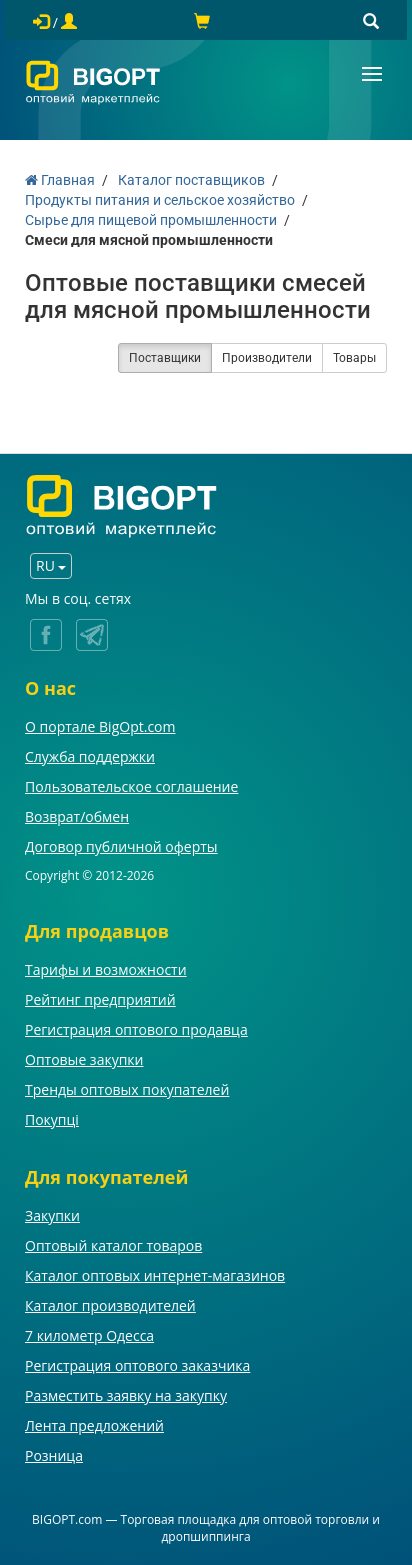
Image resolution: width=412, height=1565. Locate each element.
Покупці (52, 1119)
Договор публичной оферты (121, 846)
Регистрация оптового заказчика (137, 1365)
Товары (354, 358)
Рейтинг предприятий (100, 999)
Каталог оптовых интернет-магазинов (155, 1275)
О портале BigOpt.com (100, 726)
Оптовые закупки (84, 1059)
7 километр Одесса (89, 1335)
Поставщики (165, 358)
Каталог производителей (110, 1305)
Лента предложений (94, 1425)
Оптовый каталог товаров (113, 1245)
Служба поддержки (90, 756)
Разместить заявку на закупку (126, 1395)
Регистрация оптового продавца (136, 1029)
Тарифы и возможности (106, 969)
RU (51, 565)
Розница (54, 1455)
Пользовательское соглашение (131, 786)
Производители (267, 358)
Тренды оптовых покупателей (127, 1089)
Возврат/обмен (77, 816)
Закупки (52, 1215)
